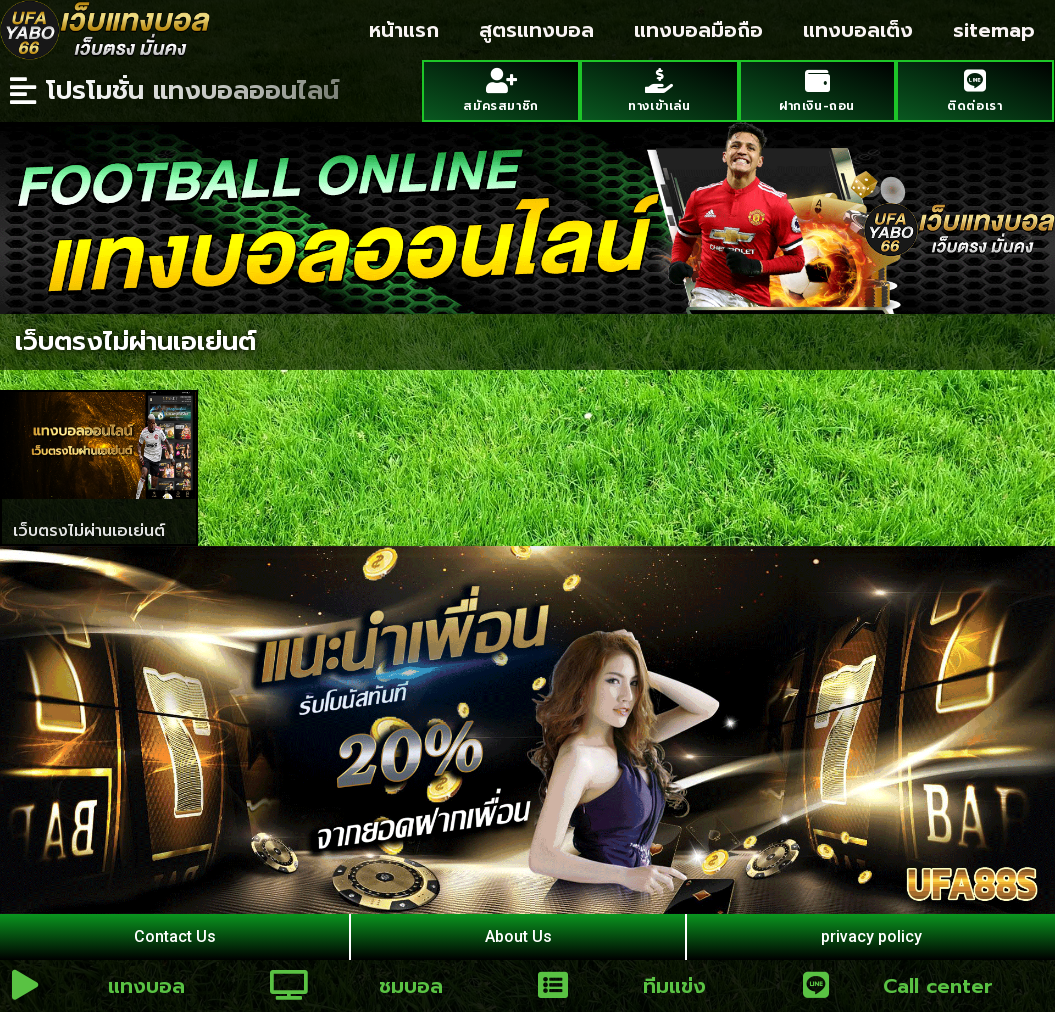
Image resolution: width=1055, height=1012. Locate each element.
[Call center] (816, 985)
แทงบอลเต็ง (858, 30)
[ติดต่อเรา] (974, 80)
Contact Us (175, 936)
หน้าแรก (404, 30)
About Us (518, 936)
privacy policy (871, 936)
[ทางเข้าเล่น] (659, 80)
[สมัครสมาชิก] (501, 80)
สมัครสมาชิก (500, 106)
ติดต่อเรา (974, 106)
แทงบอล (146, 986)
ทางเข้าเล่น (659, 106)
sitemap (994, 30)
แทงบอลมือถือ (698, 30)
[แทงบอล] (25, 985)
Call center (938, 986)
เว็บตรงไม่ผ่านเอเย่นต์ (89, 531)
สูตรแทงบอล (536, 30)
